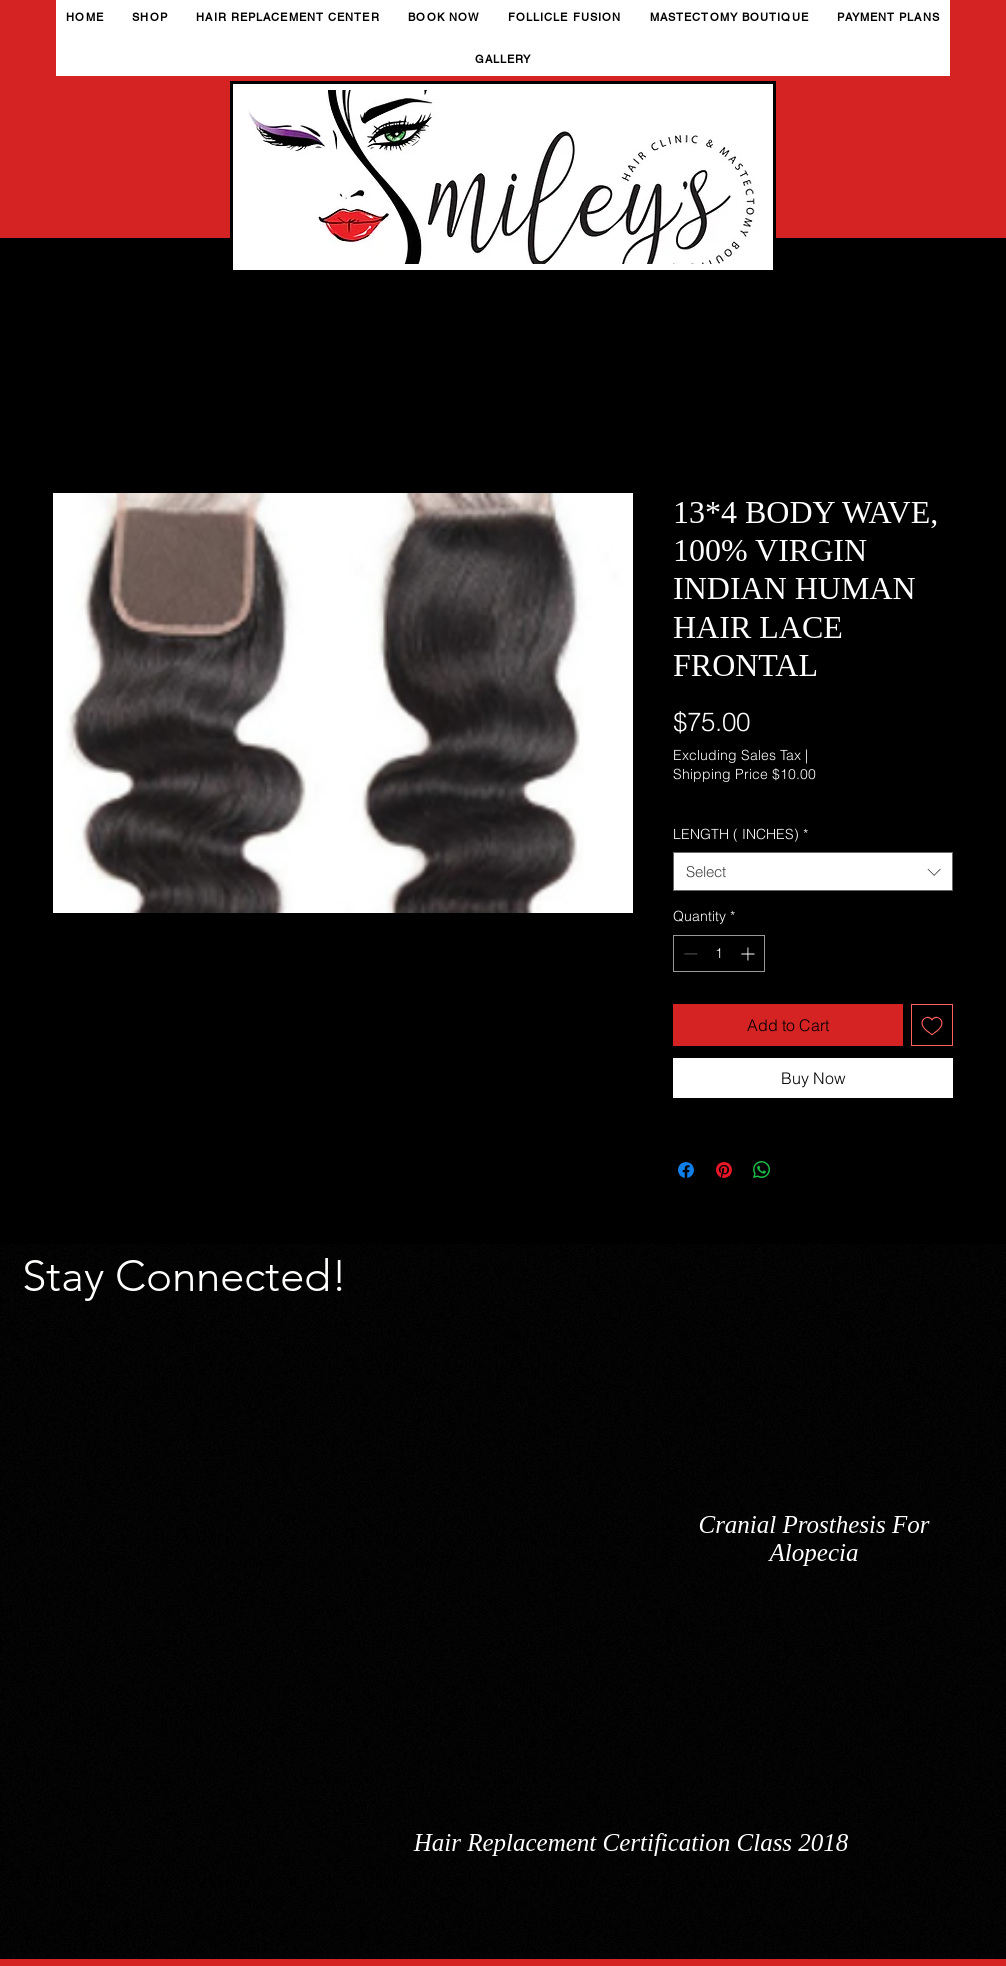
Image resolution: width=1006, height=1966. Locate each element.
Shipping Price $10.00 (744, 774)
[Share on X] (800, 1170)
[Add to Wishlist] (932, 1025)
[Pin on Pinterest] (724, 1170)
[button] (150, 17)
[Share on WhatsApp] (762, 1170)
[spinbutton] (719, 953)
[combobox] (813, 871)
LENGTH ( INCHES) (740, 834)
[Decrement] (688, 953)
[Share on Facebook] (686, 1170)
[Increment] (749, 953)
